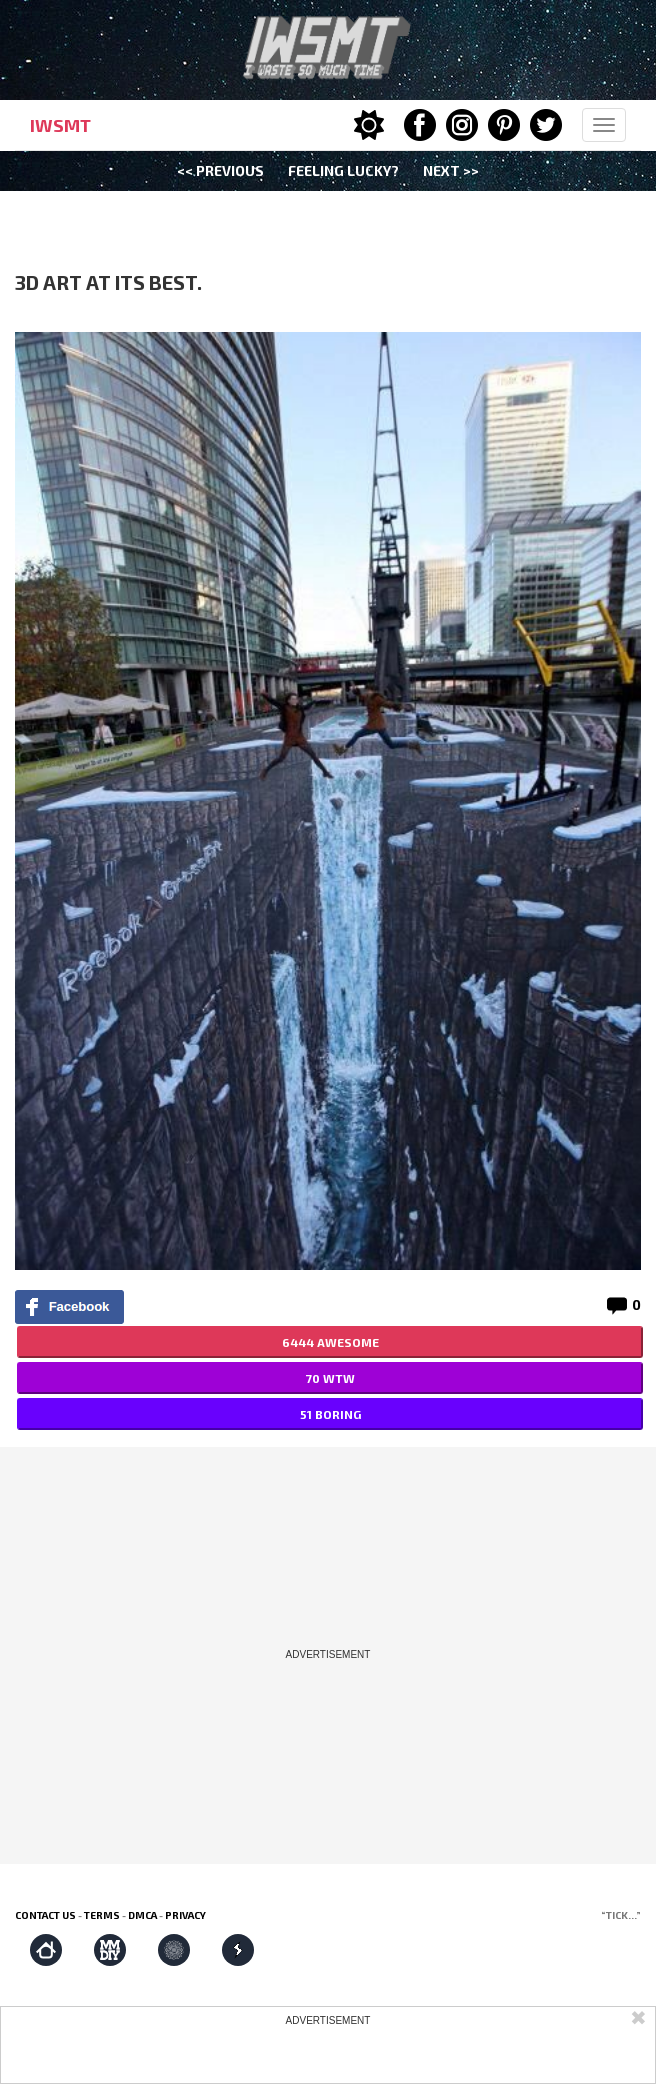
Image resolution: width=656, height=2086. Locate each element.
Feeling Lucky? (343, 170)
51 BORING (330, 1414)
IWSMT (60, 125)
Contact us (45, 1915)
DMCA (142, 1915)
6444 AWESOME (330, 1342)
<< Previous (220, 170)
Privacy (185, 1915)
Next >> (451, 170)
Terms (102, 1915)
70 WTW (330, 1378)
